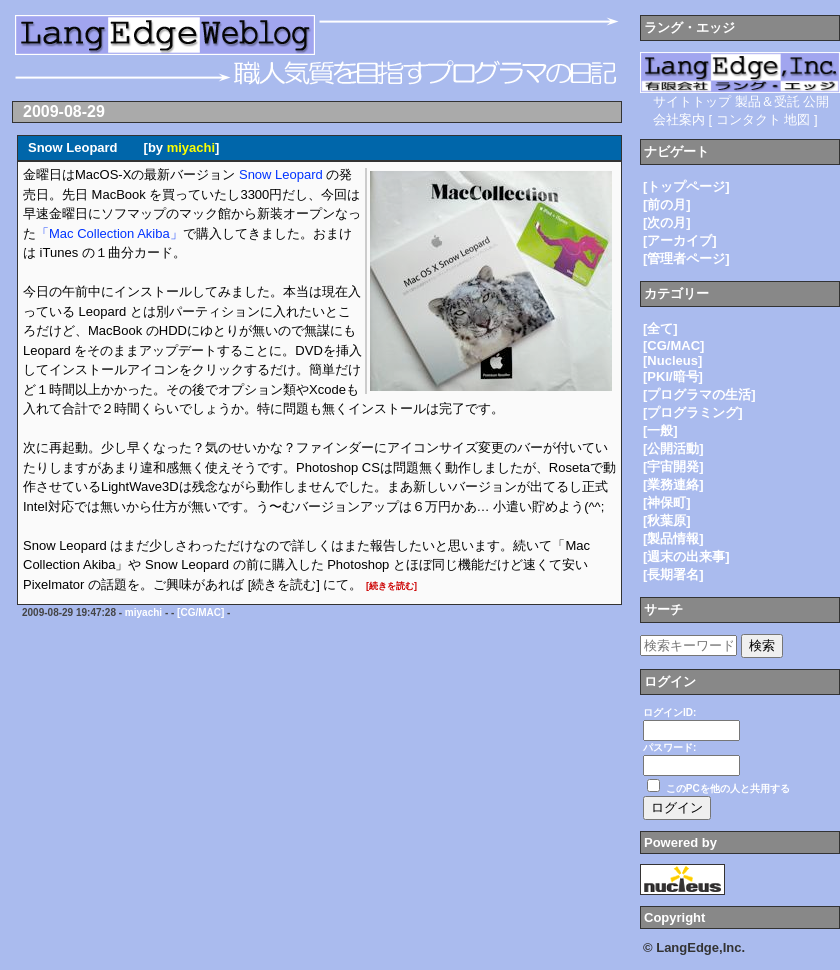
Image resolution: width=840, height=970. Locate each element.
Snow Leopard (281, 174)
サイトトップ (692, 101)
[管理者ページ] (686, 258)
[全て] (660, 328)
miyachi (191, 147)
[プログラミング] (693, 412)
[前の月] (667, 204)
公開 (816, 101)
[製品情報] (673, 538)
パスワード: (669, 747)
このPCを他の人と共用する (728, 788)
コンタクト (748, 119)
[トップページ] (686, 186)
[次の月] (667, 222)
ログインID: (669, 712)
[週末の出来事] (686, 556)
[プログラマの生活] (699, 394)
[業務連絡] (673, 484)
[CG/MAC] (200, 612)
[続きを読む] (391, 586)
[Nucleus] (672, 360)
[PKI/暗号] (673, 376)
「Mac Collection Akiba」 (109, 233)
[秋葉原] (667, 520)
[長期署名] (673, 574)
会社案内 (679, 119)
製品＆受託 (767, 101)
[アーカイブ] (680, 240)
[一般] (660, 430)
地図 (797, 119)
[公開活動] (673, 448)
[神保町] (667, 502)
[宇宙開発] (673, 466)
